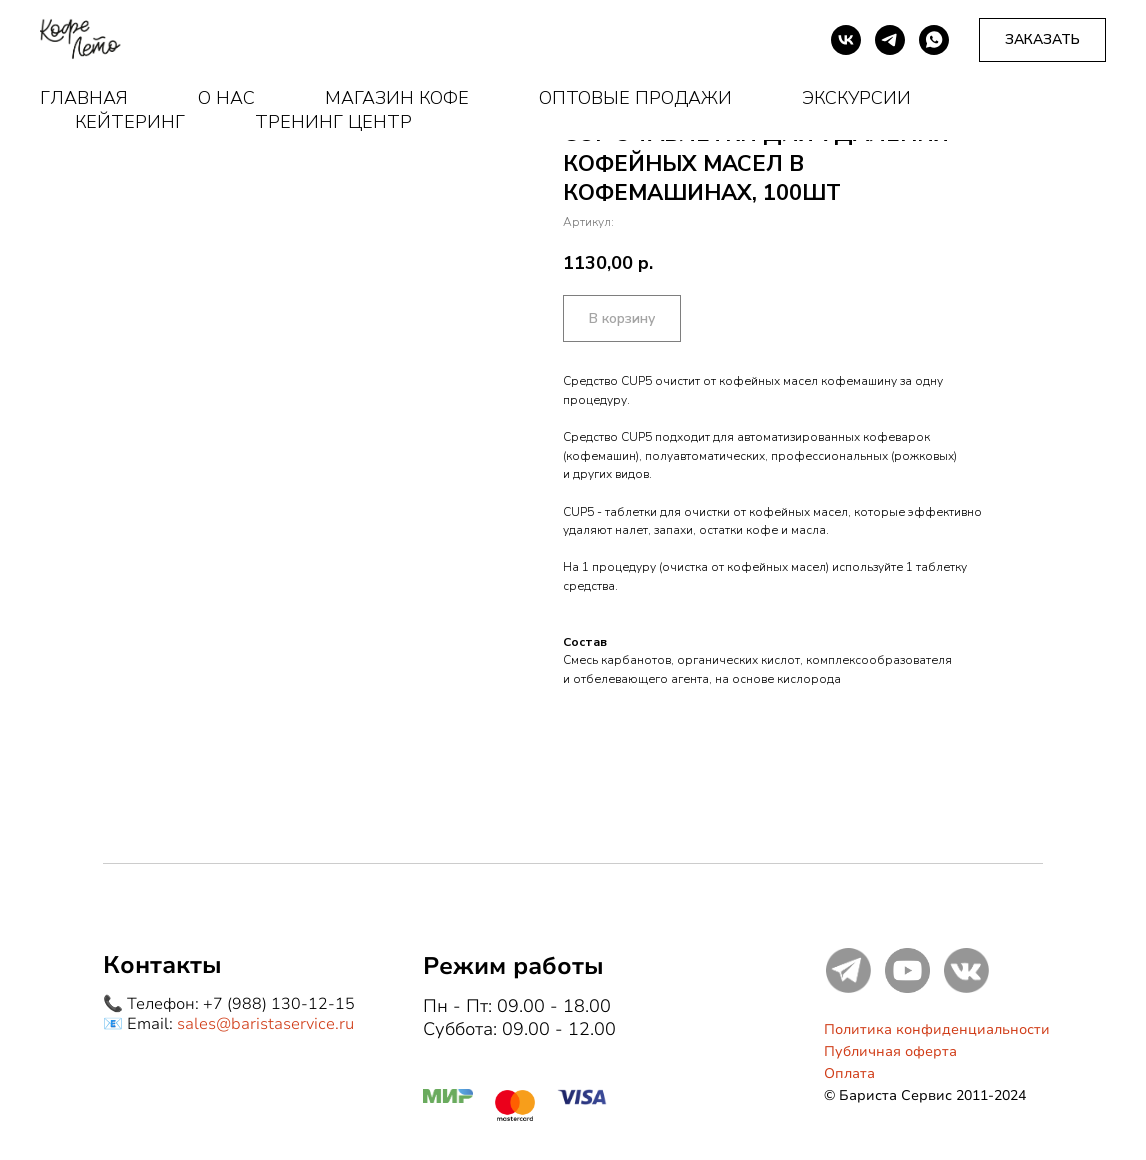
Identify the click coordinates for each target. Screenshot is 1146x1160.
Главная (84, 98)
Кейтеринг (130, 122)
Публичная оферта (890, 1051)
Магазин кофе (397, 98)
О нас (226, 98)
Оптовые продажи (635, 98)
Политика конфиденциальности (937, 1029)
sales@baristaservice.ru (265, 1024)
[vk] (846, 40)
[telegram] (890, 40)
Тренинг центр (333, 122)
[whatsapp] (934, 40)
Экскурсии (856, 98)
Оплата (849, 1073)
